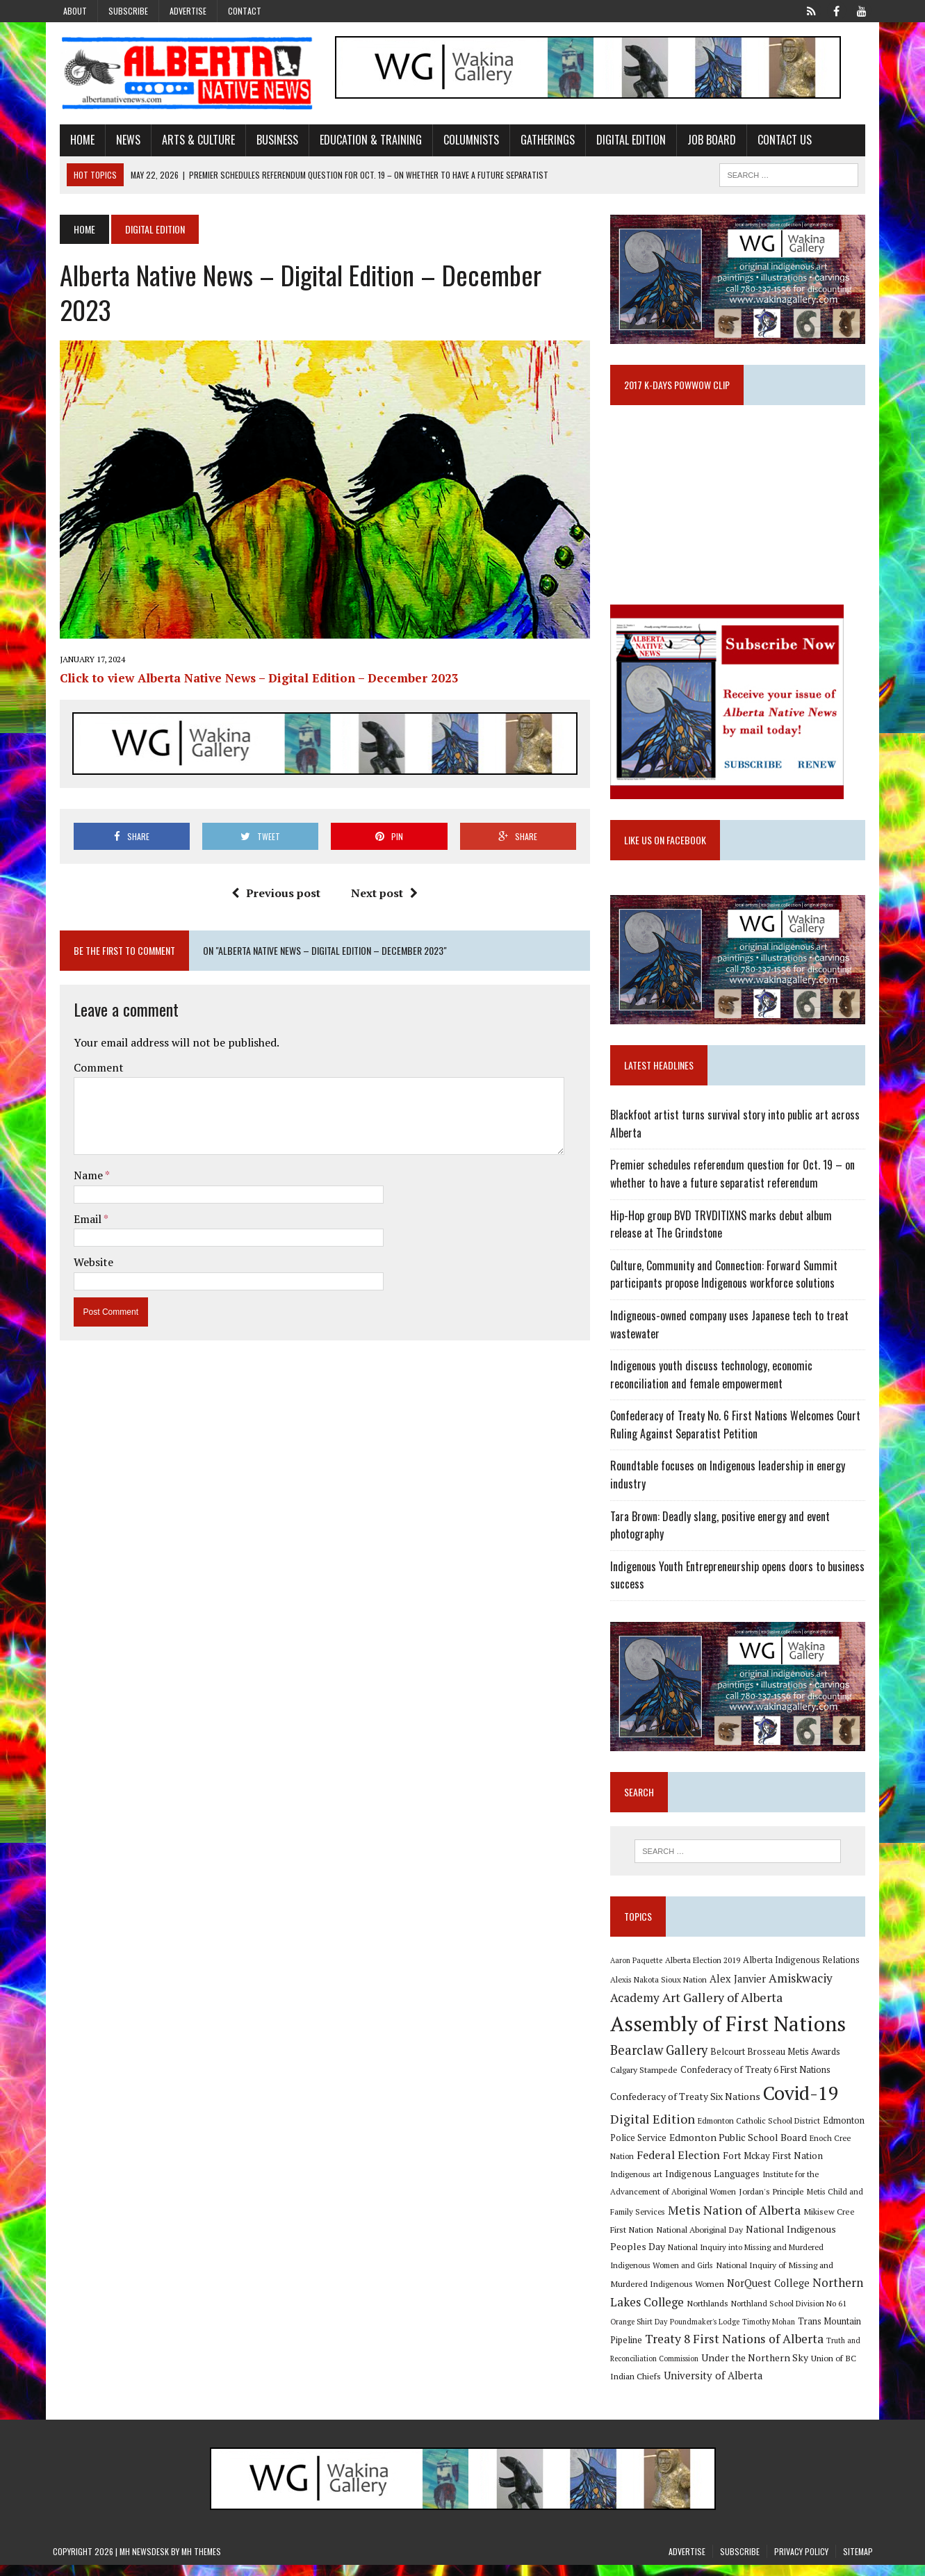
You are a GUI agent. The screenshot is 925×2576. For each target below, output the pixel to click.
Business (270, 141)
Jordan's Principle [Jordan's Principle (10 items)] (713, 2202)
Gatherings (541, 141)
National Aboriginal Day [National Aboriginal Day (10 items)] (656, 2240)
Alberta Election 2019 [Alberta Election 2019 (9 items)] (705, 1971)
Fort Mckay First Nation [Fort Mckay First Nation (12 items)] (776, 2166)
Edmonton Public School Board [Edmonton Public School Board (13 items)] (741, 2148)
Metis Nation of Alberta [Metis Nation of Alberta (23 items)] (679, 2221)
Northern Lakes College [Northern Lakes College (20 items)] (762, 2294)
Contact (244, 11)
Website (86, 1234)
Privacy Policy (801, 2562)
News (121, 141)
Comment (92, 1039)
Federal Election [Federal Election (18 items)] (681, 2166)
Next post (382, 865)
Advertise (188, 11)
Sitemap (858, 2562)
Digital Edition (624, 141)
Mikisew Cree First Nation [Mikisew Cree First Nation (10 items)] (796, 2222)
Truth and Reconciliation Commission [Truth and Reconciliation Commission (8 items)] (779, 2352)
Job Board (704, 141)
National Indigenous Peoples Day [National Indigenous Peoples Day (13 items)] (776, 2240)
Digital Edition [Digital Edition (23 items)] (655, 2130)
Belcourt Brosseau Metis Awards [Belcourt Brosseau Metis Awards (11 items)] (778, 2063)
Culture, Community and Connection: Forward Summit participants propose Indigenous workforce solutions (726, 1282)
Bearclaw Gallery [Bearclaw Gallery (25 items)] (661, 2061)
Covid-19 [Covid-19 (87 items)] (804, 2104)
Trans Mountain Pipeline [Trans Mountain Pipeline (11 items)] (717, 2332)
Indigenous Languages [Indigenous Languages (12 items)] (672, 2185)
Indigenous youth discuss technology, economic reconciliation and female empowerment (714, 1382)
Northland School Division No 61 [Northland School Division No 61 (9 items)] (670, 2313)
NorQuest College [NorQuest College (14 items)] (654, 2294)
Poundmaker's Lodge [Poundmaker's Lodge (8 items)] (825, 2313)
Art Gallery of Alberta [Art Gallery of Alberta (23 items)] (725, 2008)
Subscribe (128, 11)
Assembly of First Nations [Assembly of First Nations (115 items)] (731, 2034)
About (75, 11)
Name (82, 1147)
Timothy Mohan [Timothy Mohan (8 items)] (639, 2333)
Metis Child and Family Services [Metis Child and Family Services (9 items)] (805, 2202)
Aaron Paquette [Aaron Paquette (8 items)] (639, 1971)
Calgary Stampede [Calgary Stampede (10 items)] (646, 2080)
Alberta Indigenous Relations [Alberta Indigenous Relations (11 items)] (804, 1971)
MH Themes (201, 2562)
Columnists (464, 141)
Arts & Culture (191, 141)
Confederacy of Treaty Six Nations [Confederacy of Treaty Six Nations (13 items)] (688, 2107)
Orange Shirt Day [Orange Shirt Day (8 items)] (759, 2313)
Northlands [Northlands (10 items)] (849, 2294)
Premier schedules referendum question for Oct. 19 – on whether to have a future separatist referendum (735, 1182)
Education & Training (364, 141)
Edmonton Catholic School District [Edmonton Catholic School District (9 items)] (762, 2131)
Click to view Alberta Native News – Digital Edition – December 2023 (252, 650)
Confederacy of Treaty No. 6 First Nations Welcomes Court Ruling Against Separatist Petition (738, 1433)
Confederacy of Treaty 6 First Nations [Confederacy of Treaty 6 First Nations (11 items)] (758, 2081)
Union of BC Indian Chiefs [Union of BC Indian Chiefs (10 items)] (742, 2369)
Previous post (273, 865)
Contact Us (778, 141)
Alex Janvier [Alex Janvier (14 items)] (740, 1989)
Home (75, 141)
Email (82, 1191)
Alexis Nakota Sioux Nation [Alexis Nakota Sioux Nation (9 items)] (661, 1990)
